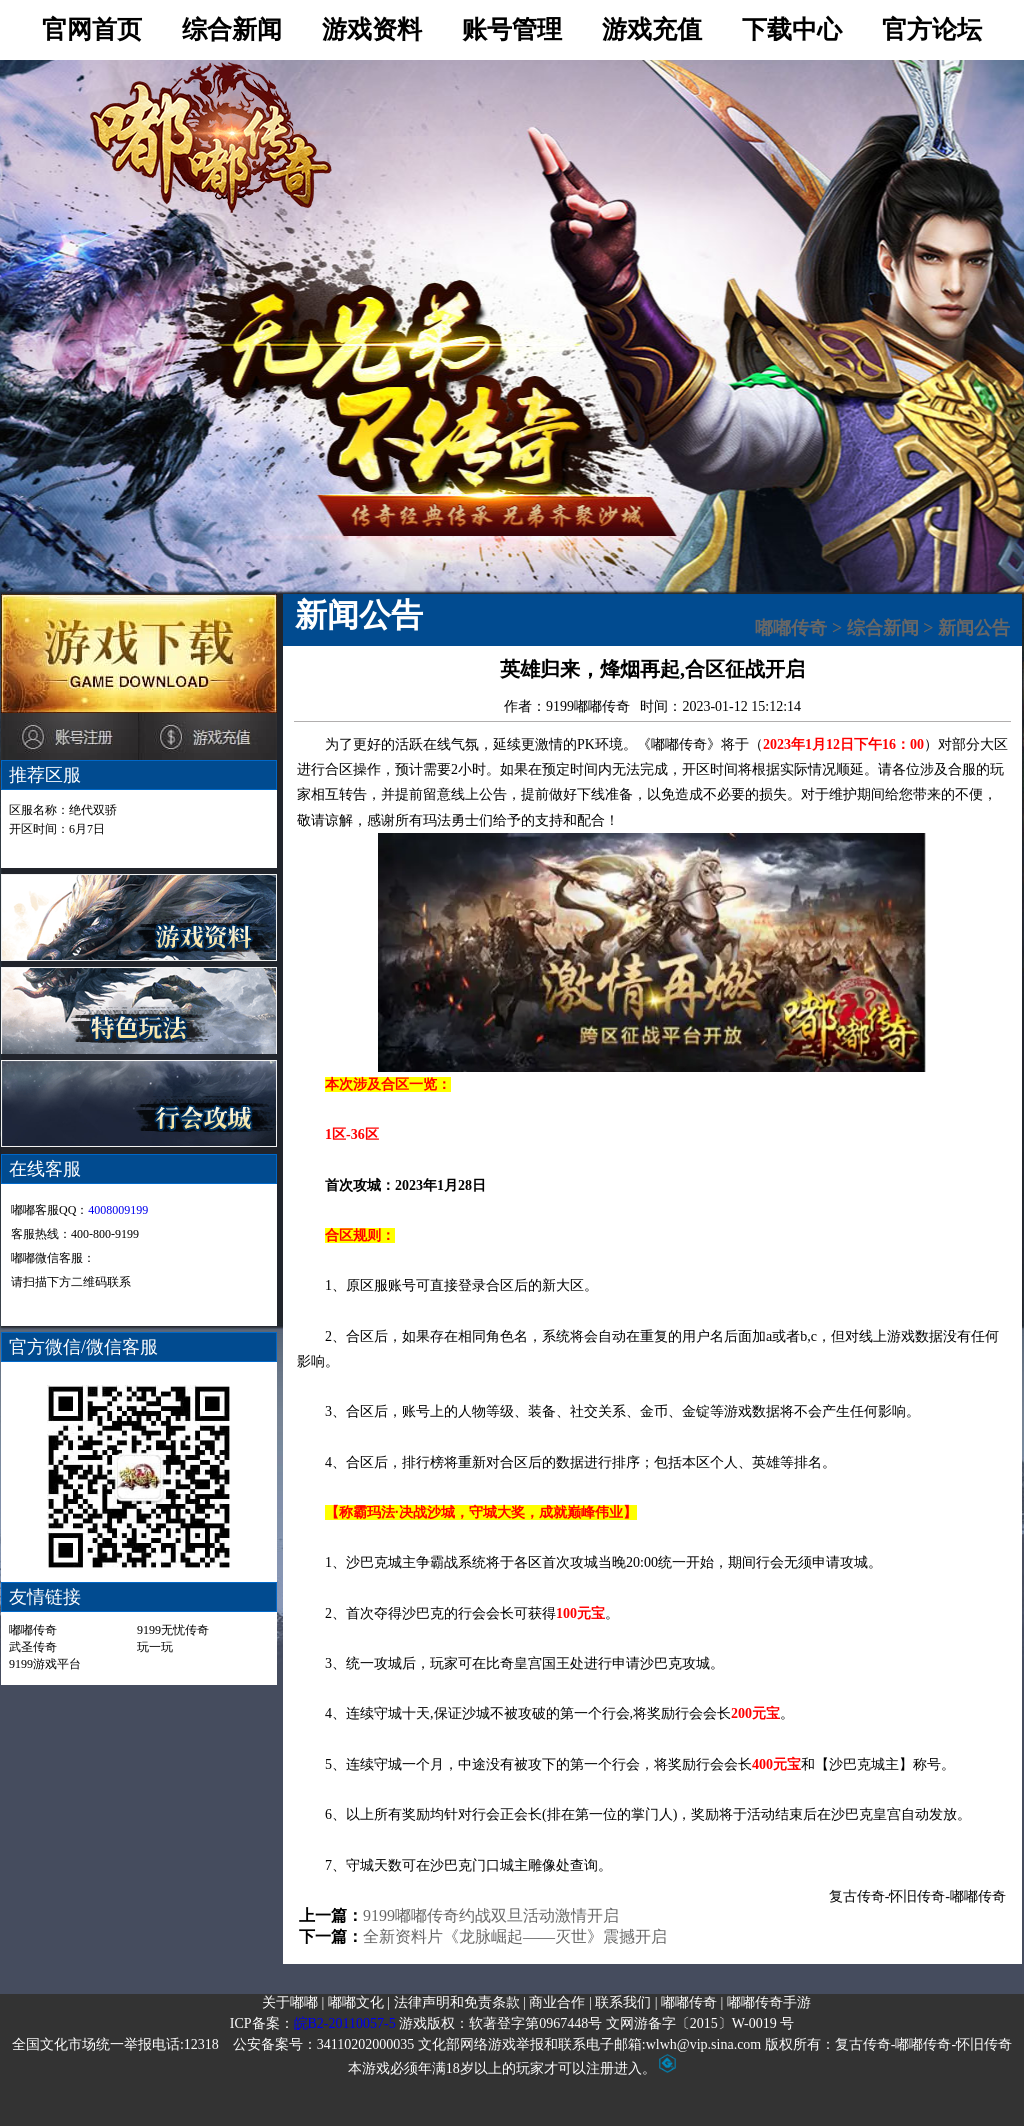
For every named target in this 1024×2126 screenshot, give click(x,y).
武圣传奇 (33, 1647)
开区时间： (57, 829)
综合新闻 (883, 628)
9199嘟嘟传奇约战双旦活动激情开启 (491, 1915)
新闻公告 (974, 628)
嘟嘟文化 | (359, 2002)
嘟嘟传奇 (33, 1630)
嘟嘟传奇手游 (769, 2002)
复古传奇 (857, 1896)
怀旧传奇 (917, 1896)
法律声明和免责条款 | (460, 2002)
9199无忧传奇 (173, 1630)
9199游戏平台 (45, 1664)
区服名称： (63, 810)
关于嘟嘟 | (293, 2002)
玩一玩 (155, 1647)
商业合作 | (560, 2002)
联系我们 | (626, 2002)
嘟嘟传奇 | (692, 2002)
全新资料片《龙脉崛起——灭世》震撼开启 (515, 1936)
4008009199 (118, 1210)
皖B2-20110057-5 (345, 2023)
